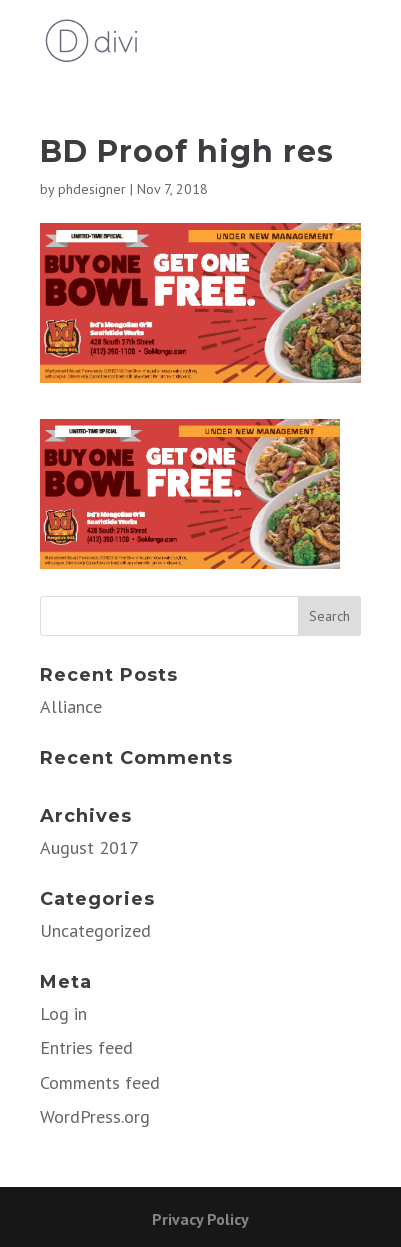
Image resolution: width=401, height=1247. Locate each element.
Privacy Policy (200, 1219)
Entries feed (86, 1047)
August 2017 (89, 847)
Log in (63, 1013)
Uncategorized (95, 930)
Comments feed (100, 1082)
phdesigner (92, 189)
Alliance (71, 706)
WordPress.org (95, 1116)
